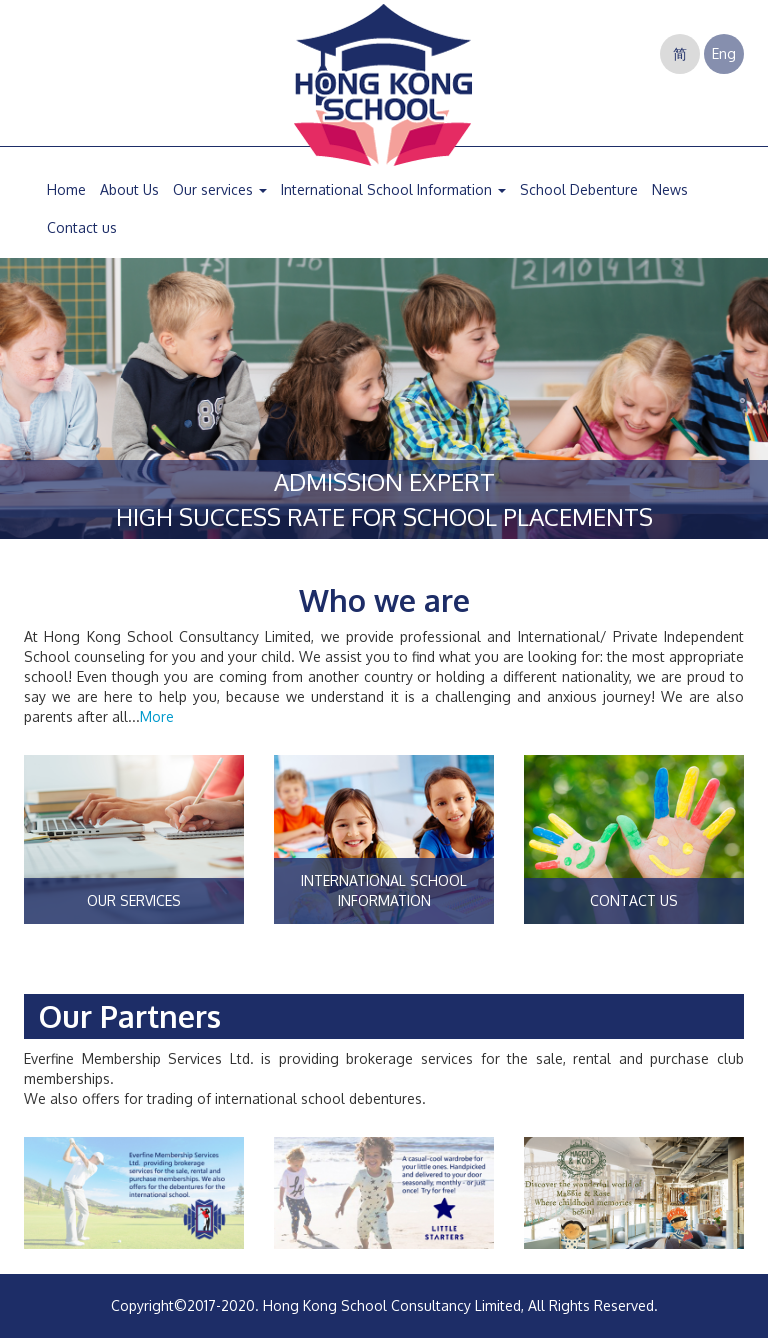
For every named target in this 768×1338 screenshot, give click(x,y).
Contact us (82, 227)
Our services (220, 189)
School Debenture (579, 189)
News (670, 189)
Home (66, 189)
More (157, 716)
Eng (724, 53)
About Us (129, 189)
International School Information (393, 189)
